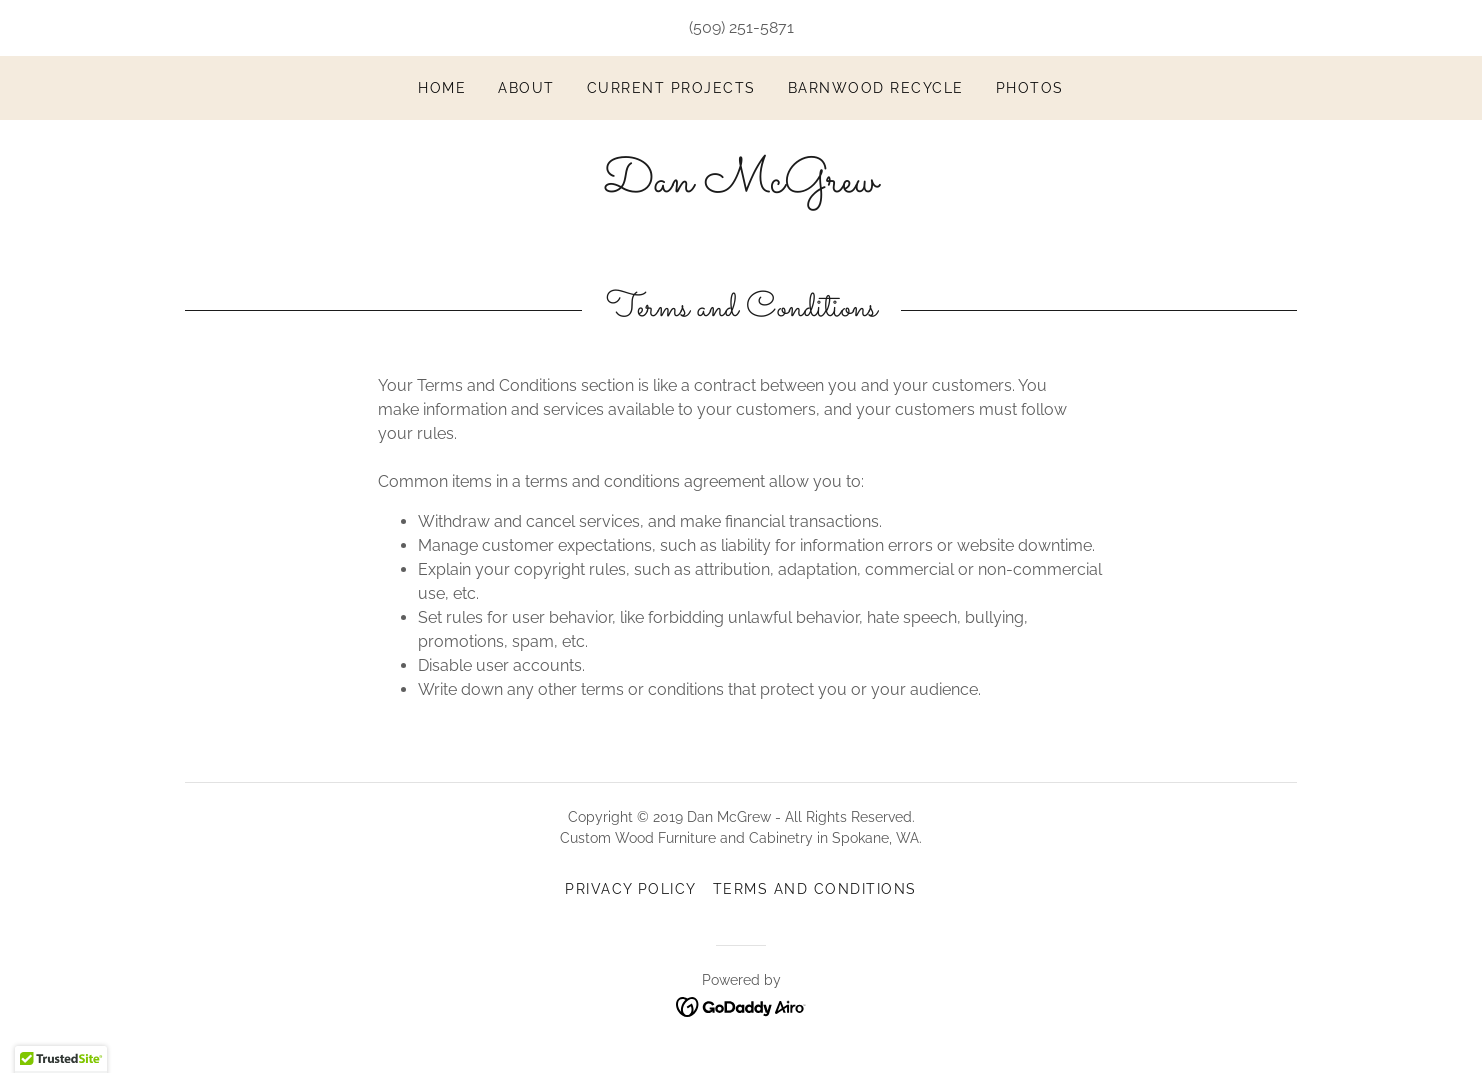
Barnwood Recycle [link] (876, 88)
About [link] (526, 88)
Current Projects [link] (671, 88)
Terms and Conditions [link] (815, 889)
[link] (740, 186)
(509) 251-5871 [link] (741, 27)
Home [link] (442, 88)
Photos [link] (1030, 88)
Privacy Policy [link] (631, 889)
